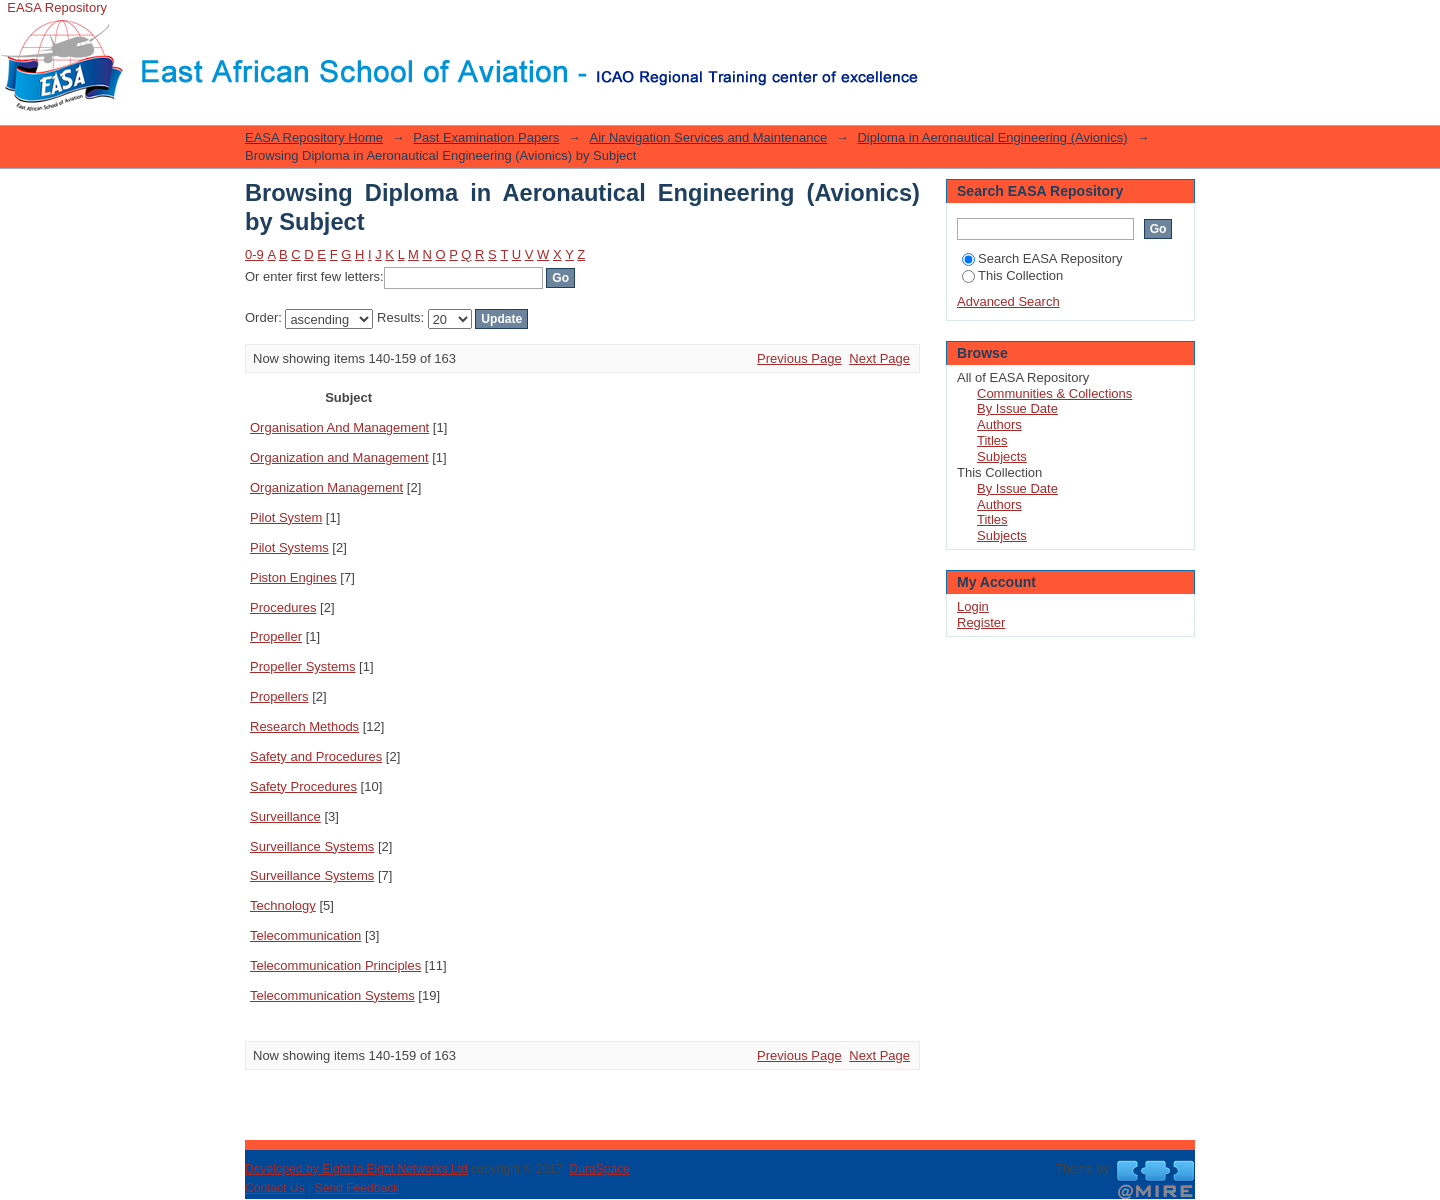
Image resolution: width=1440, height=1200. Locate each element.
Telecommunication (305, 935)
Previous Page (799, 358)
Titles (992, 440)
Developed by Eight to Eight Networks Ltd (356, 1169)
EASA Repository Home (314, 137)
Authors (999, 424)
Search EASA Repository (1042, 258)
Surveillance (285, 816)
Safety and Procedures (316, 756)
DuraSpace (599, 1169)
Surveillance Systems (312, 846)
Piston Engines (293, 577)
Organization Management (326, 487)
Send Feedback (357, 1188)
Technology (283, 905)
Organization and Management (339, 457)
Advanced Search (1008, 301)
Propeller (276, 636)
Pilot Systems (289, 547)
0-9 (254, 254)
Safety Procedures (303, 786)
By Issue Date (1017, 408)
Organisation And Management (339, 427)
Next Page (879, 358)
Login (934, 24)
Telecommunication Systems (332, 995)
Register (981, 622)
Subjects (1002, 456)
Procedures (283, 607)
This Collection (1012, 275)
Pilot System (286, 517)
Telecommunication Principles (335, 965)
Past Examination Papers (486, 137)
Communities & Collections (1054, 393)
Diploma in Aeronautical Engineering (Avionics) (992, 137)
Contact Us (275, 1188)
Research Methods (304, 726)
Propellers (279, 696)
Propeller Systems (302, 666)
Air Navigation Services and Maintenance (708, 137)
